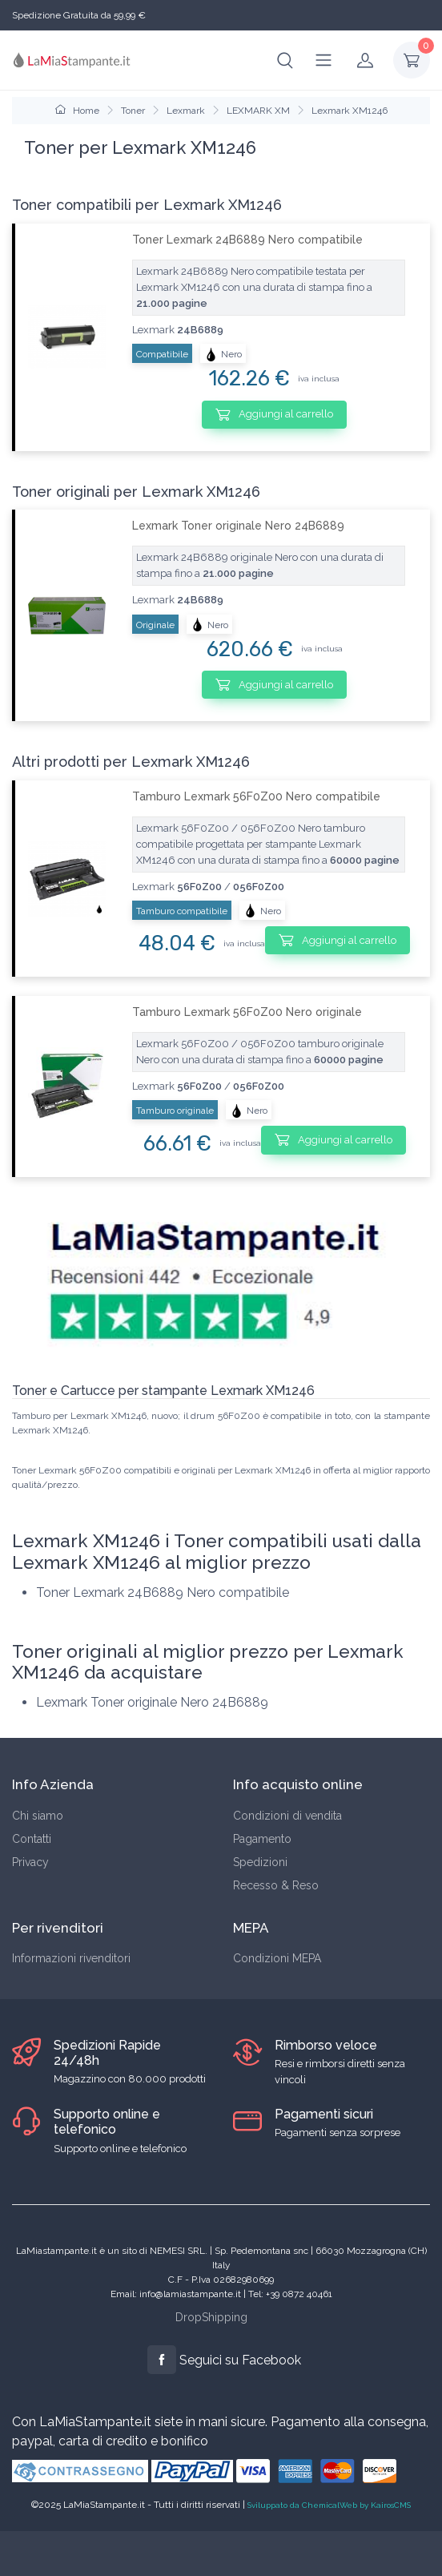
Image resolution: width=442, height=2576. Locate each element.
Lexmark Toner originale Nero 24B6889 (238, 525)
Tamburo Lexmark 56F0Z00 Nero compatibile (256, 796)
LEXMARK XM (258, 110)
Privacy (30, 1862)
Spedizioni (260, 1862)
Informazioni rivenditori (71, 1958)
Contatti (31, 1838)
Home (77, 110)
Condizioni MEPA (277, 1958)
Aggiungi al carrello (274, 414)
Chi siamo (37, 1815)
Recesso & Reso (276, 1885)
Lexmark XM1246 (349, 110)
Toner (133, 110)
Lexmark (186, 110)
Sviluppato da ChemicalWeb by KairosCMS (329, 2505)
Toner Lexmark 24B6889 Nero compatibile (247, 239)
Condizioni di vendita (287, 1815)
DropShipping (211, 2317)
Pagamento (262, 1838)
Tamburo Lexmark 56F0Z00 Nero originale (247, 1012)
